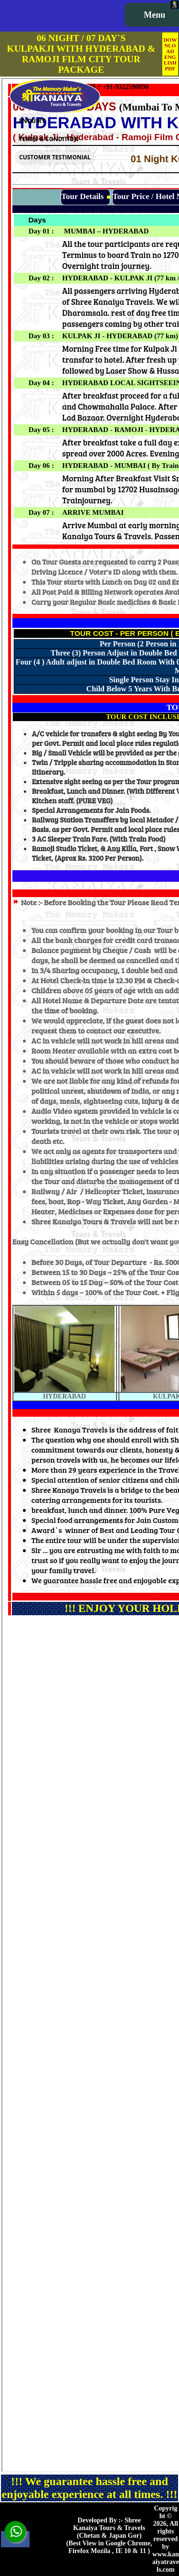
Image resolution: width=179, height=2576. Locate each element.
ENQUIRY (32, 121)
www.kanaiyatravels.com (165, 2562)
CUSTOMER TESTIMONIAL (55, 157)
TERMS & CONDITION (49, 139)
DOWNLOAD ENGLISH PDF (170, 54)
